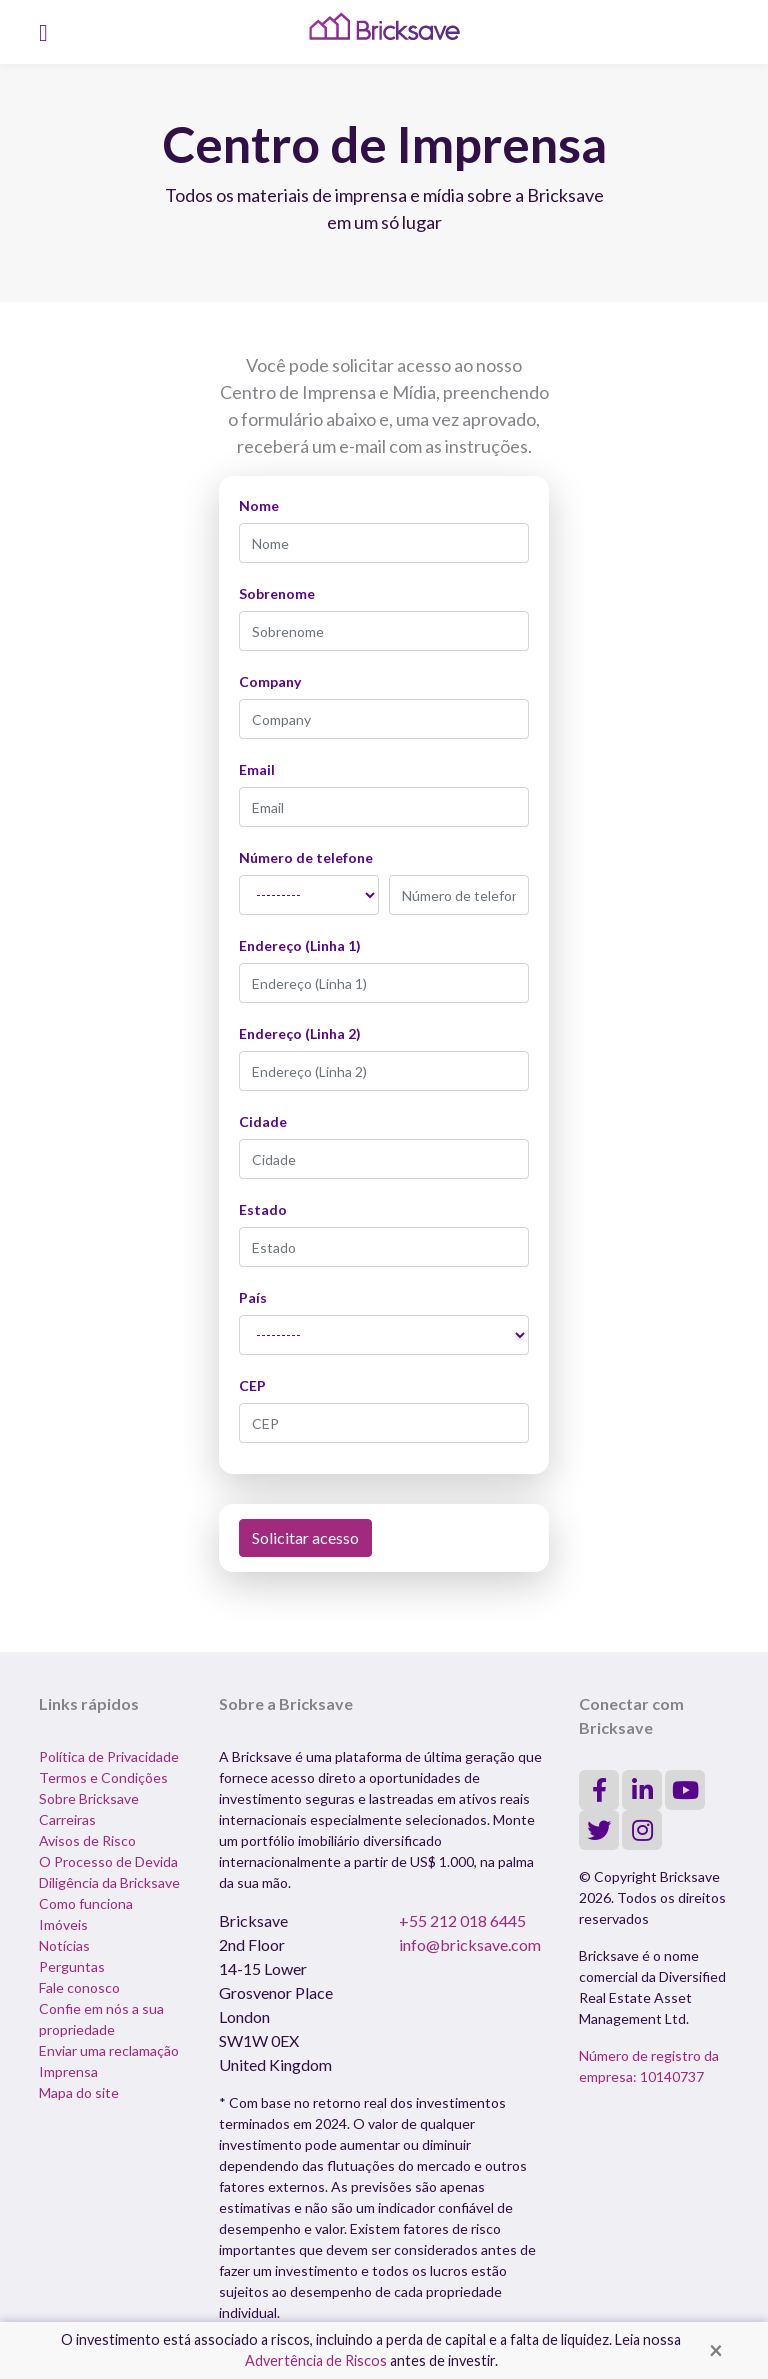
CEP (252, 1385)
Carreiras (67, 1819)
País (253, 1297)
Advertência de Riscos (316, 2360)
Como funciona (86, 1903)
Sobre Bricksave (89, 1798)
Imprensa (68, 2071)
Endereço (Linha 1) (300, 945)
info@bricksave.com (470, 1944)
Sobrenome (277, 593)
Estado (263, 1209)
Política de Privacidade (109, 1756)
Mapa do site (79, 2092)
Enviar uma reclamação (109, 2050)
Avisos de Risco (87, 1840)
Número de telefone (306, 857)
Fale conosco (79, 1987)
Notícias (64, 1945)
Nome (259, 505)
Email (257, 769)
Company (270, 681)
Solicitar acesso (305, 1537)
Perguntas (72, 1966)
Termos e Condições (103, 1777)
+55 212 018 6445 (462, 1920)
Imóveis (63, 1924)
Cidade (263, 1121)
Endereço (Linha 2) (300, 1033)
